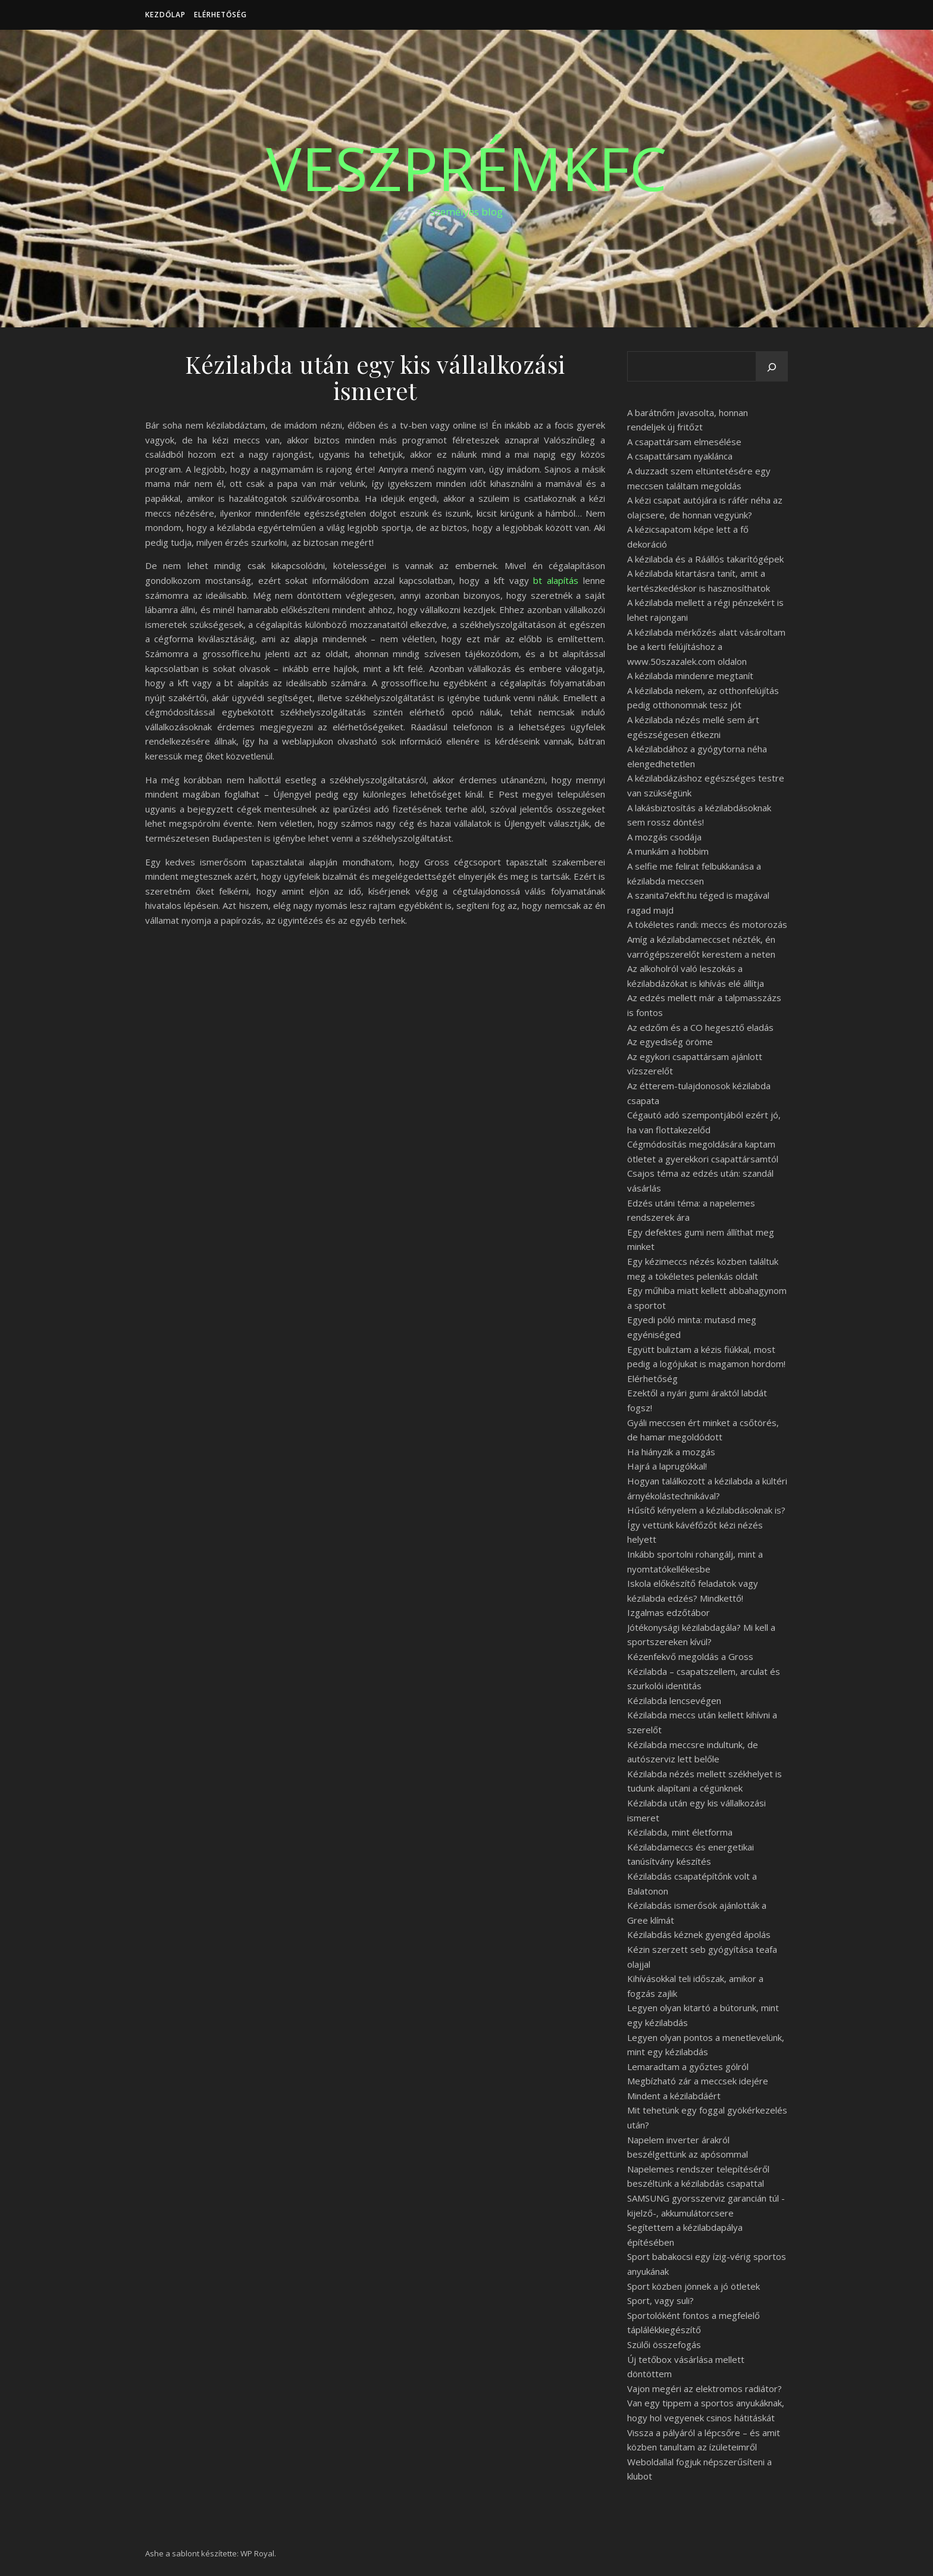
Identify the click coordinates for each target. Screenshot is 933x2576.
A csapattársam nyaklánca (679, 456)
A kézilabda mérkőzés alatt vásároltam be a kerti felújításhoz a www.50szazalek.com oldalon (706, 646)
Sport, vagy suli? (660, 2300)
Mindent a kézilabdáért (674, 2096)
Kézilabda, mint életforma (679, 1832)
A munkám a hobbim (668, 851)
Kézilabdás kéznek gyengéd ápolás (699, 1934)
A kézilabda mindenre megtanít (690, 675)
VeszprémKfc (466, 168)
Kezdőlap (165, 15)
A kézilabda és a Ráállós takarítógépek (705, 559)
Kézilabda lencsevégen (674, 1700)
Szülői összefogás (664, 2344)
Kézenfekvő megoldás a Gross (690, 1656)
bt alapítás (555, 580)
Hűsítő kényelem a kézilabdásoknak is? (706, 1510)
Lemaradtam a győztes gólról (688, 2066)
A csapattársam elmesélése (684, 442)
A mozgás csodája (664, 837)
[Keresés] (772, 367)
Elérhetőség (220, 15)
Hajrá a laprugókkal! (667, 1466)
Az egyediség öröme (670, 1042)
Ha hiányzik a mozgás (671, 1452)
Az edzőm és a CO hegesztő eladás (700, 1027)
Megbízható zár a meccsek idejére (697, 2081)
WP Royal (257, 2553)
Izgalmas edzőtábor (668, 1612)
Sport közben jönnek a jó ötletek (693, 2286)
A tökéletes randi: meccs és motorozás (707, 924)
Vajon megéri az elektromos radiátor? (704, 2388)
